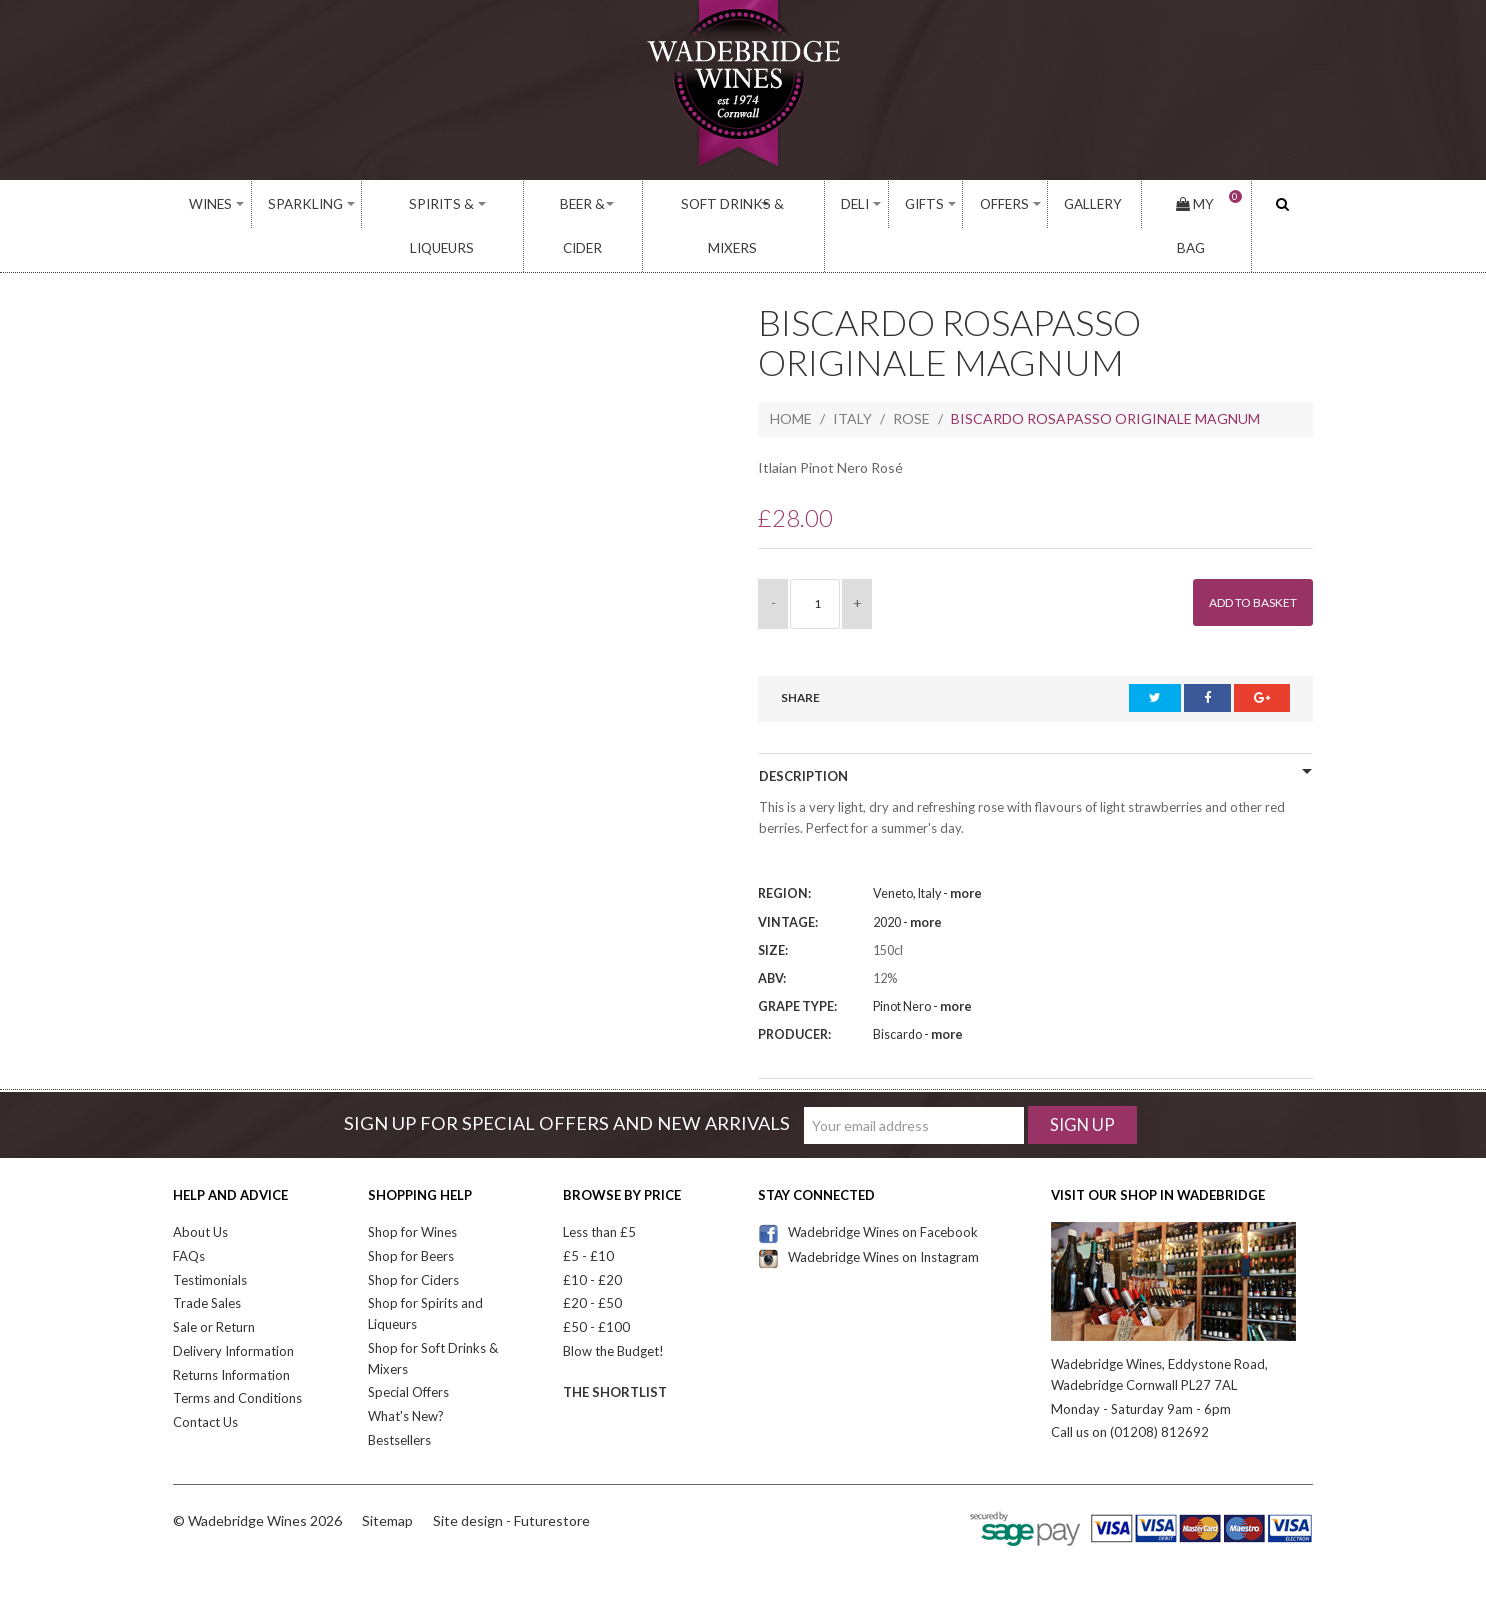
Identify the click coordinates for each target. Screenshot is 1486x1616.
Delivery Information (233, 1307)
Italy (852, 374)
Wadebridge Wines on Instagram (868, 1213)
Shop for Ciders (413, 1235)
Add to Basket (1243, 557)
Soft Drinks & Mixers (735, 204)
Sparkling (303, 204)
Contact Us (205, 1378)
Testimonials (210, 1235)
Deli (860, 204)
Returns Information (231, 1330)
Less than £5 (599, 1188)
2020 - (907, 877)
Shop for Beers (411, 1212)
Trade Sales (207, 1259)
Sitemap (387, 1476)
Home (791, 374)
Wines (211, 204)
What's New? (406, 1372)
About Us (200, 1188)
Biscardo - (918, 990)
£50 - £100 (596, 1283)
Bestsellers (399, 1396)
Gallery (1091, 204)
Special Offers (408, 1348)
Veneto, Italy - (927, 849)
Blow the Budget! (613, 1307)
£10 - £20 (592, 1235)
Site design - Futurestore (511, 1476)
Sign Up (1082, 1080)
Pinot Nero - (922, 962)
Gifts (927, 204)
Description (803, 731)
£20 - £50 (592, 1259)
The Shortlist (615, 1347)
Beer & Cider (580, 204)
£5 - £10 (588, 1212)
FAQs (189, 1212)
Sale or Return (214, 1283)
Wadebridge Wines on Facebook (868, 1188)
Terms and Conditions (237, 1354)
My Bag (1198, 204)
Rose (911, 374)
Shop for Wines (412, 1188)
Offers (1006, 204)
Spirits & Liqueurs (438, 204)
